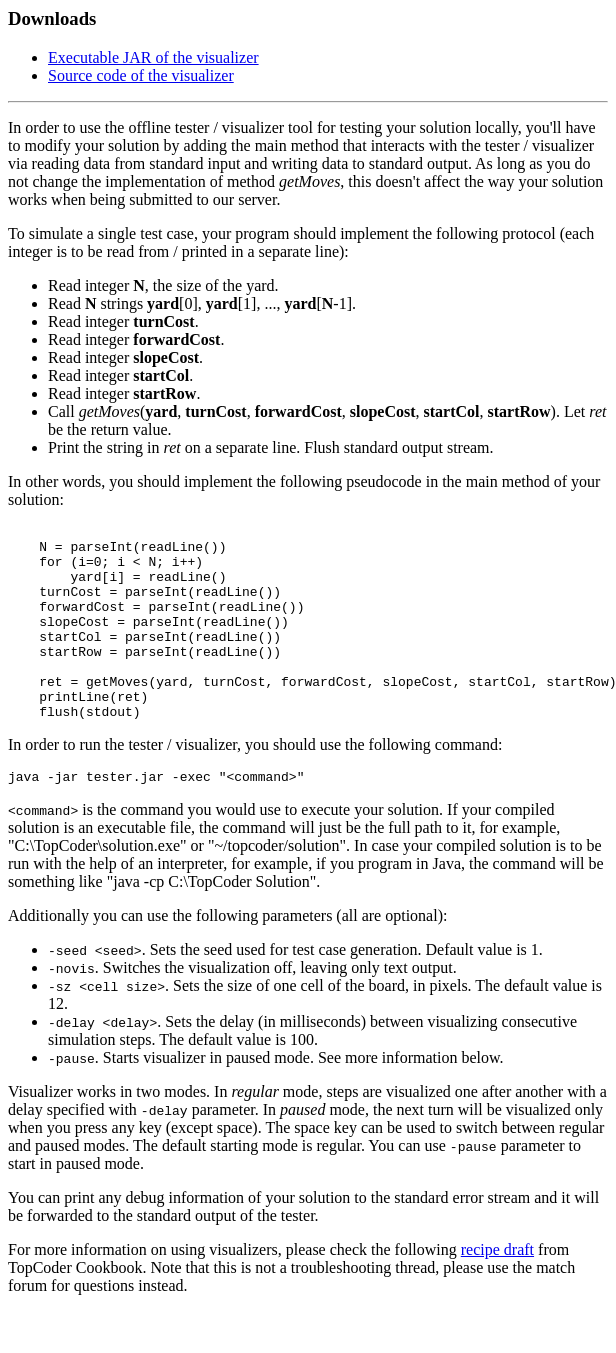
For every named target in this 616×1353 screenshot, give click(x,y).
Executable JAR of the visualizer (153, 57)
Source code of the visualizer (141, 75)
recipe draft (497, 1291)
